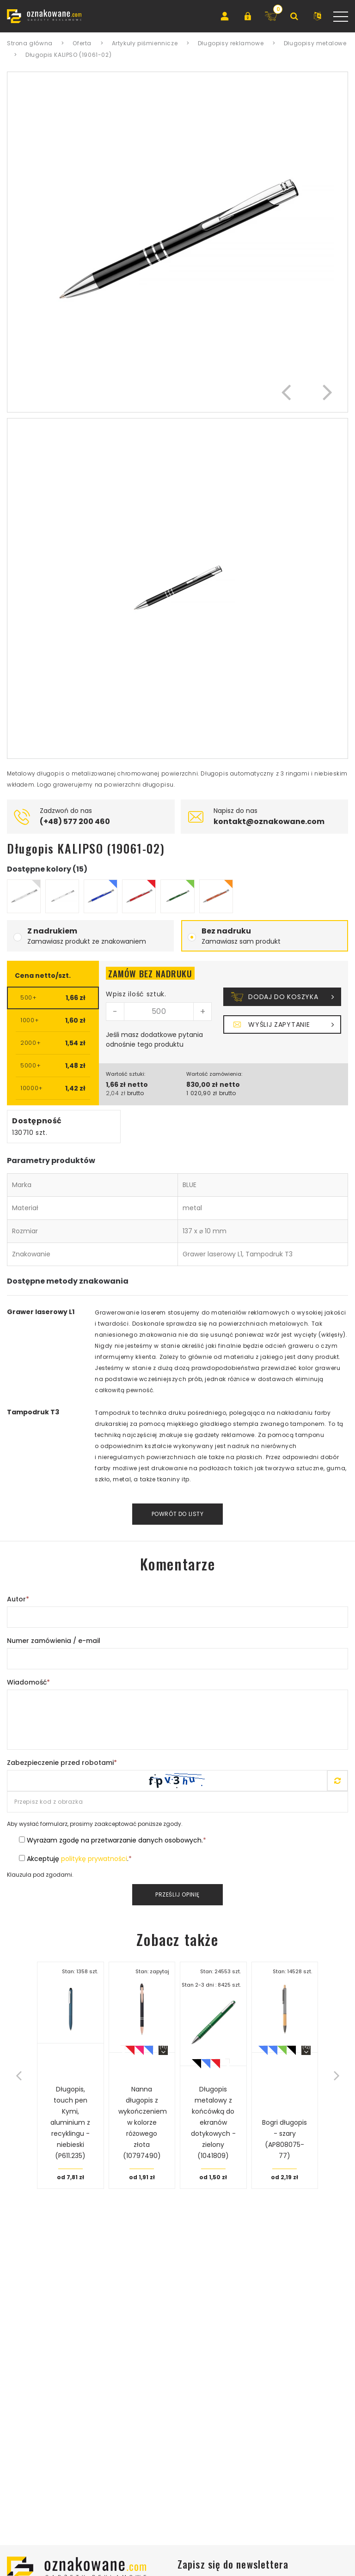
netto (138, 1084)
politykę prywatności (94, 1858)
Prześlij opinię (177, 1894)
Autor (18, 1599)
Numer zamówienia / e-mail (53, 1640)
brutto (135, 1093)
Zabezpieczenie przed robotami (62, 1762)
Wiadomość (28, 1682)
